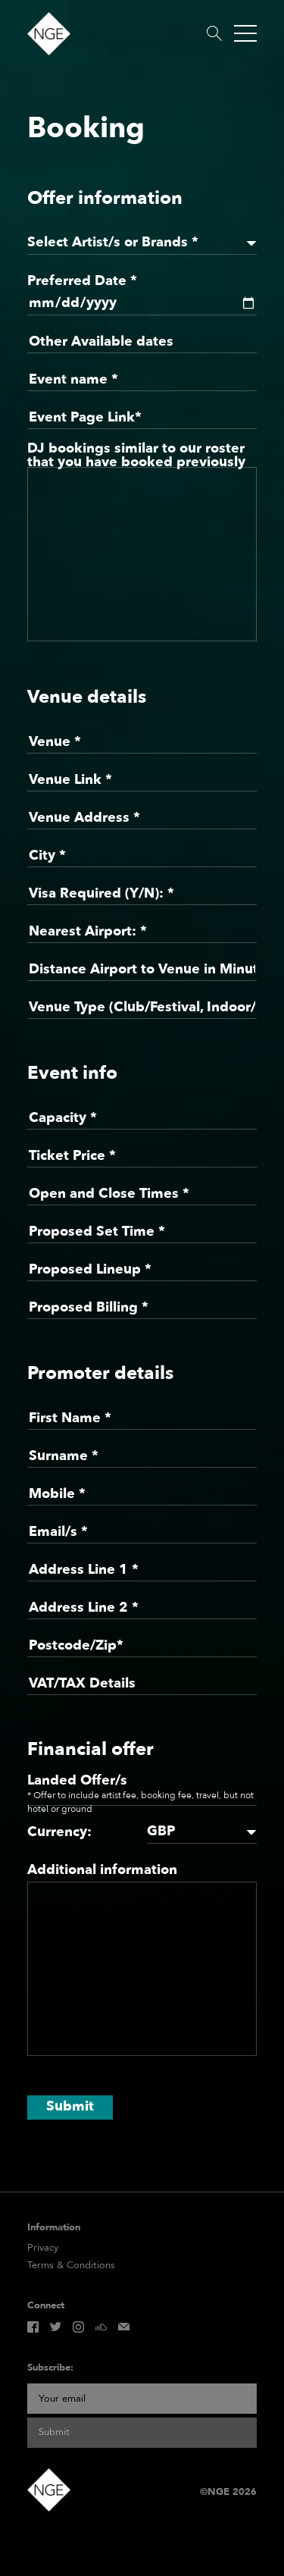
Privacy (42, 2248)
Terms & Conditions (71, 2265)
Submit (70, 2106)
